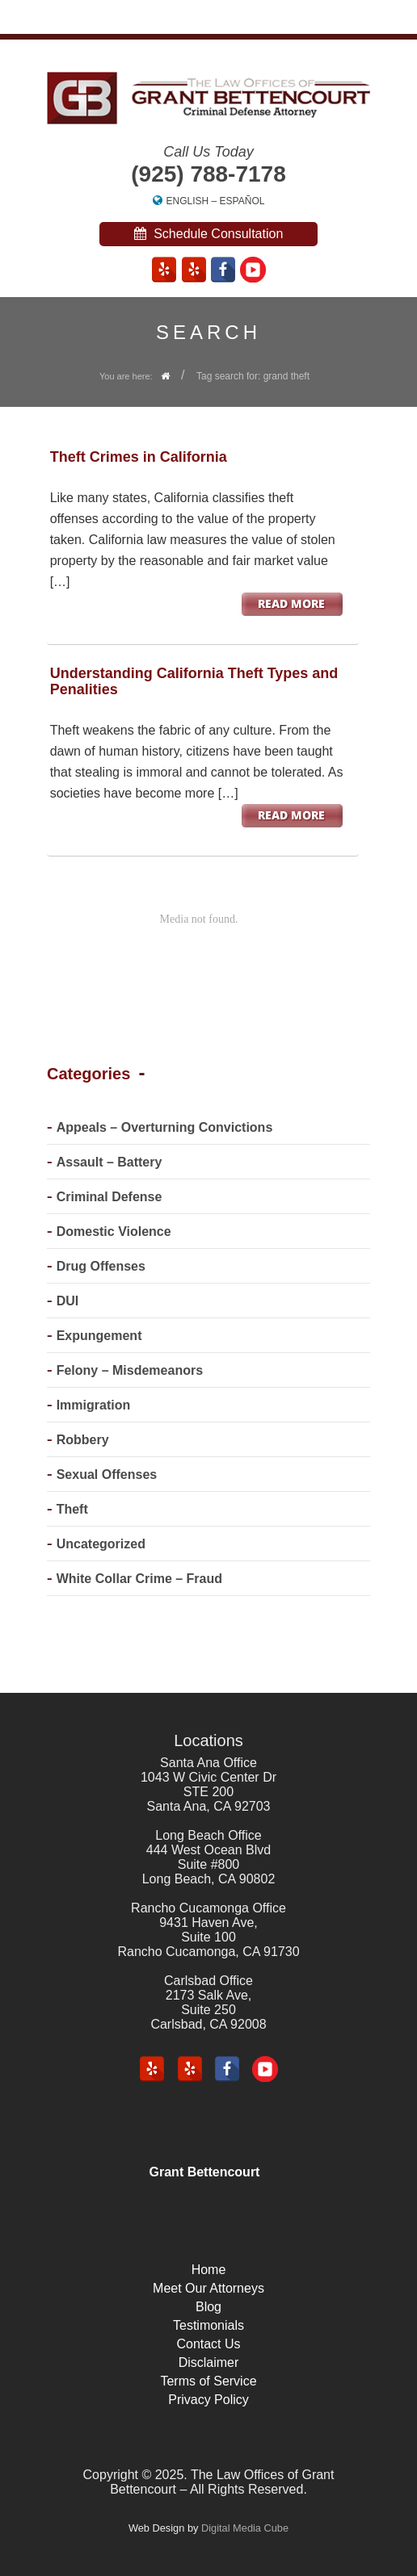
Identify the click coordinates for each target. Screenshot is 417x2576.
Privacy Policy (208, 2399)
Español (242, 201)
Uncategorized (101, 1544)
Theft (72, 1509)
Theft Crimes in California (138, 457)
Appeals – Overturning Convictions (165, 1127)
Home (209, 2270)
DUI (68, 1301)
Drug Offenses (101, 1266)
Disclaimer (209, 2362)
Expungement (99, 1335)
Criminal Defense (109, 1197)
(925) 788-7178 (208, 173)
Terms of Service (208, 2381)
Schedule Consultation (209, 234)
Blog (208, 2307)
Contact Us (208, 2344)
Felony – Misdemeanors (130, 1370)
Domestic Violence (114, 1231)
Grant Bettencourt (205, 2172)
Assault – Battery (109, 1162)
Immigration (94, 1405)
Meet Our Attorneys (208, 2288)
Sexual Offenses (107, 1474)
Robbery (83, 1440)
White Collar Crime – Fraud (139, 1578)
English (187, 201)
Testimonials (208, 2325)
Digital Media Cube (245, 2528)
